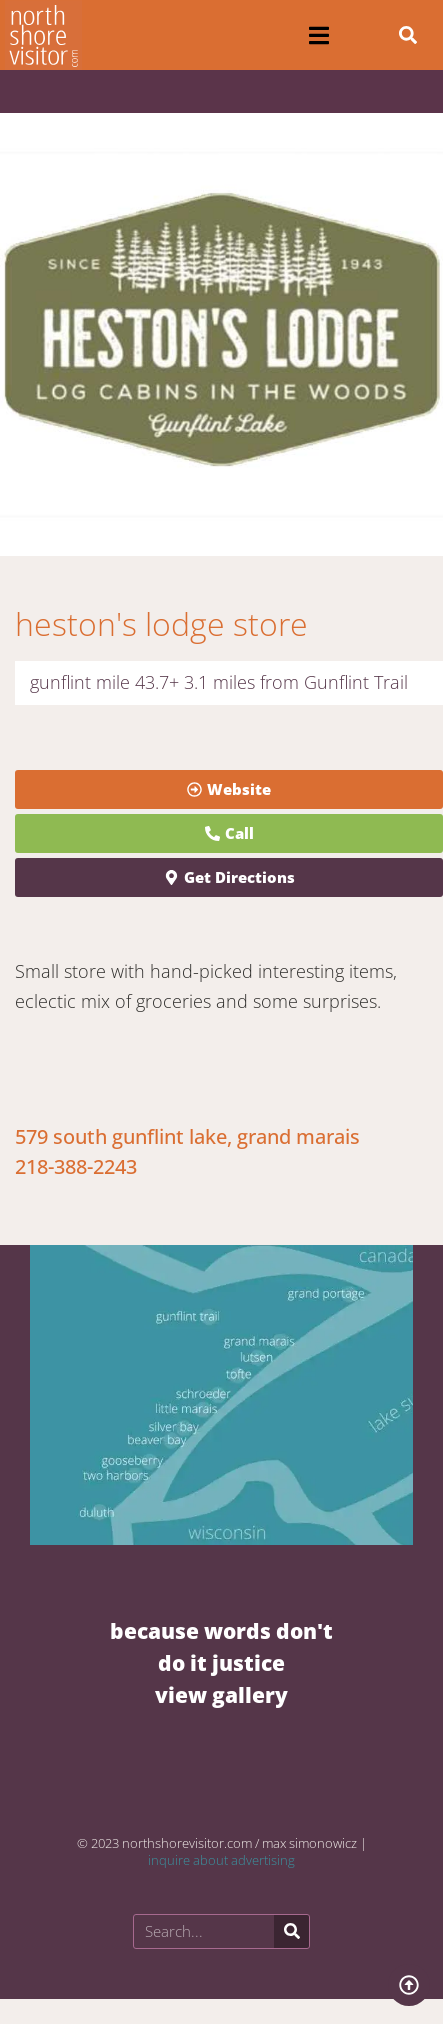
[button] (319, 35)
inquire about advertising (221, 1860)
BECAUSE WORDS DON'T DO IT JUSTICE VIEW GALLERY (221, 1662)
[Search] (291, 1931)
